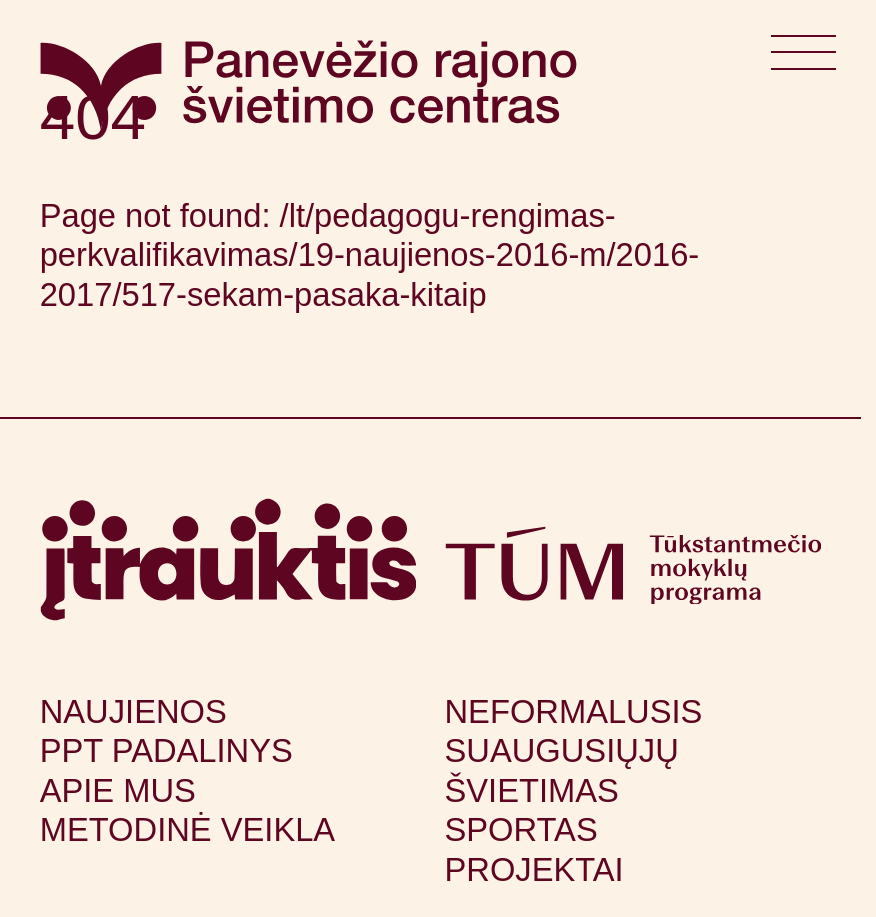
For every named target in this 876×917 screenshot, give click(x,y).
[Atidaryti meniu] (803, 60)
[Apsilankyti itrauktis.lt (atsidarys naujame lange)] (228, 559)
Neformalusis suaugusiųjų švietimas (574, 751)
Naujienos (133, 711)
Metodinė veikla (187, 829)
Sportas (521, 829)
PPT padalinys (166, 750)
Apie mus (118, 790)
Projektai (534, 869)
